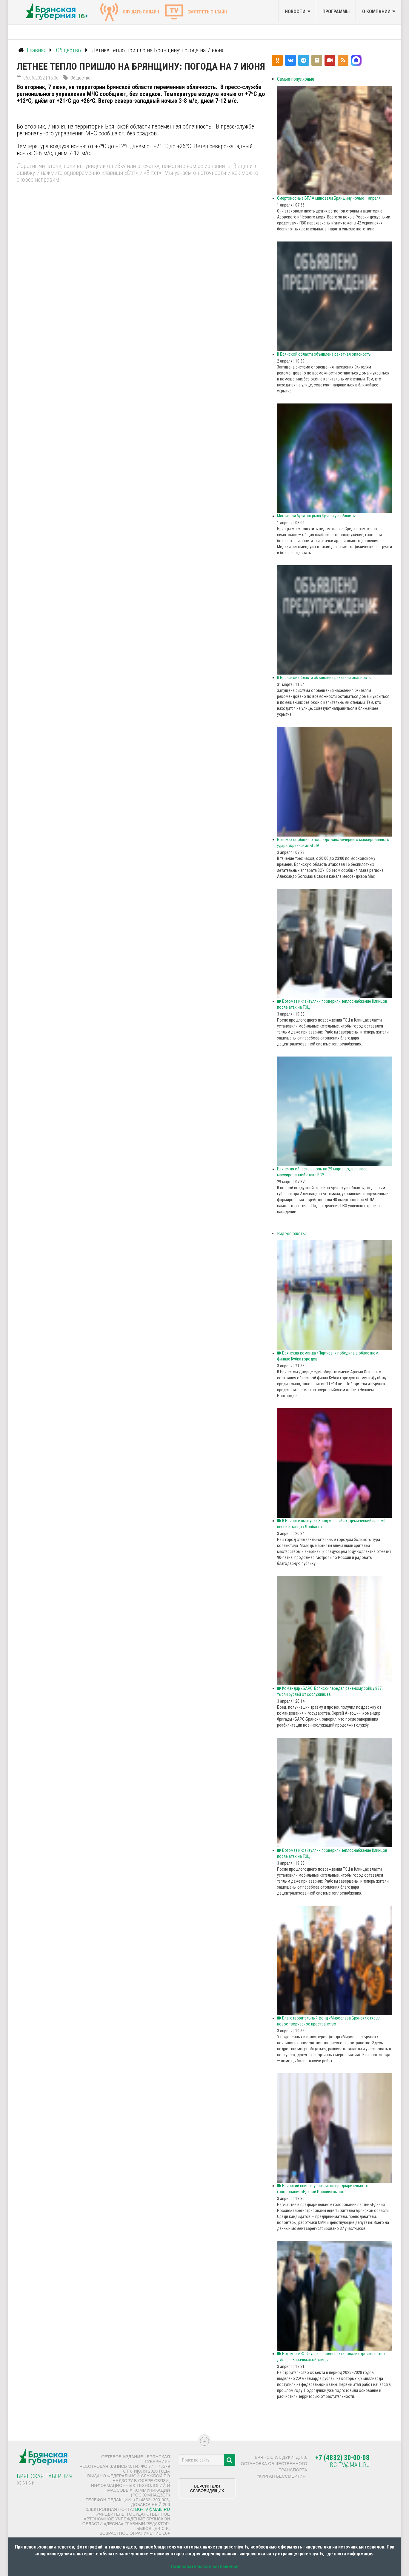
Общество (80, 78)
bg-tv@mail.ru (152, 2509)
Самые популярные (295, 79)
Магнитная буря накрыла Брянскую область (316, 515)
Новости (295, 11)
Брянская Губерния (45, 2476)
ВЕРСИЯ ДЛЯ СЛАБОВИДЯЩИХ (207, 2490)
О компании (376, 11)
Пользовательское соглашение (205, 2566)
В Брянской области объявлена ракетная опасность (324, 354)
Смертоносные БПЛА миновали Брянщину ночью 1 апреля (329, 198)
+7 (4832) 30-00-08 (342, 2458)
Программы (336, 11)
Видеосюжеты (291, 1233)
